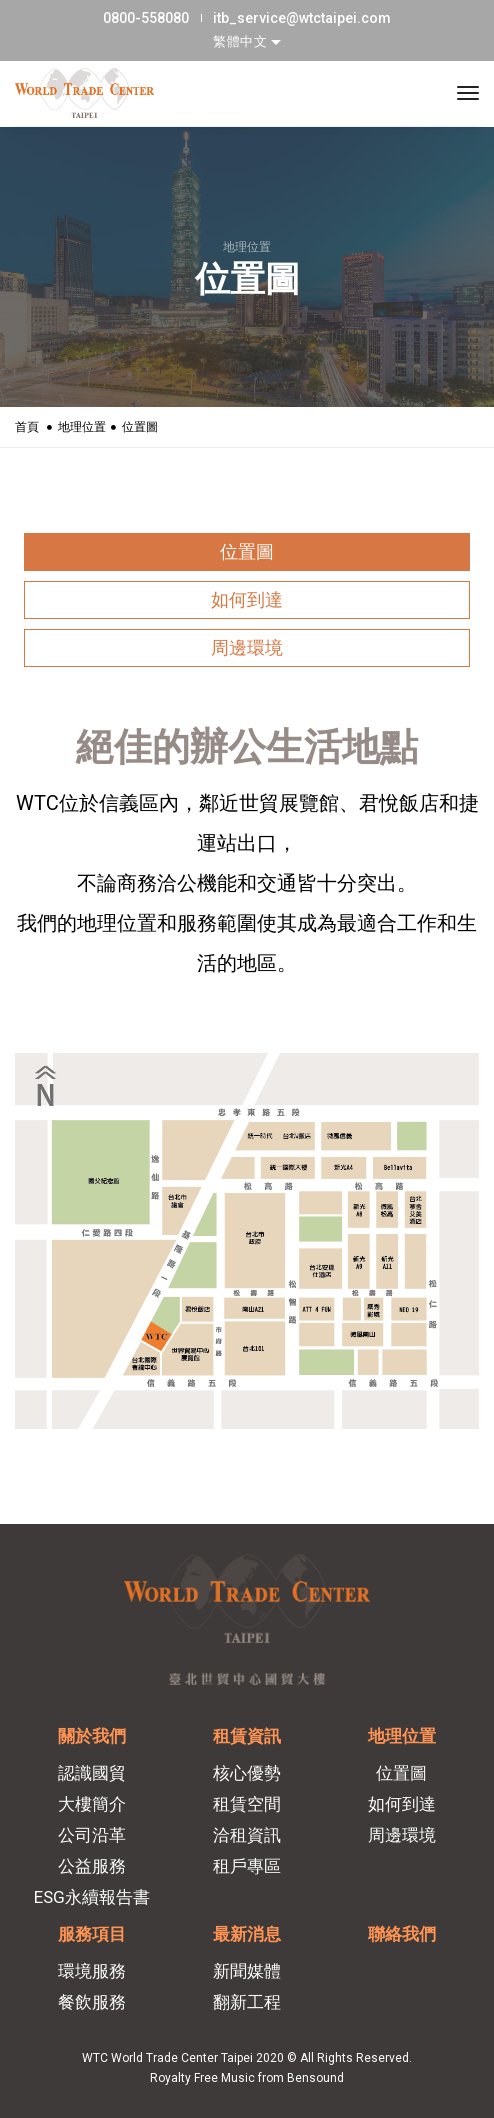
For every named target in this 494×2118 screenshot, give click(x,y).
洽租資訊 (247, 1835)
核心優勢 (247, 1773)
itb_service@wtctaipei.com (302, 18)
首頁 (27, 427)
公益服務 (92, 1866)
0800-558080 (146, 18)
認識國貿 (92, 1773)
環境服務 (92, 1971)
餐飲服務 (92, 2002)
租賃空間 (247, 1804)
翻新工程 (247, 2002)
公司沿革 (92, 1835)
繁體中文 (242, 41)
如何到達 (247, 599)
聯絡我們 (402, 1934)
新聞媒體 (247, 1971)
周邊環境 (247, 647)
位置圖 (247, 551)
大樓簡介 (92, 1804)
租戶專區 (247, 1866)
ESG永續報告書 (92, 1897)
